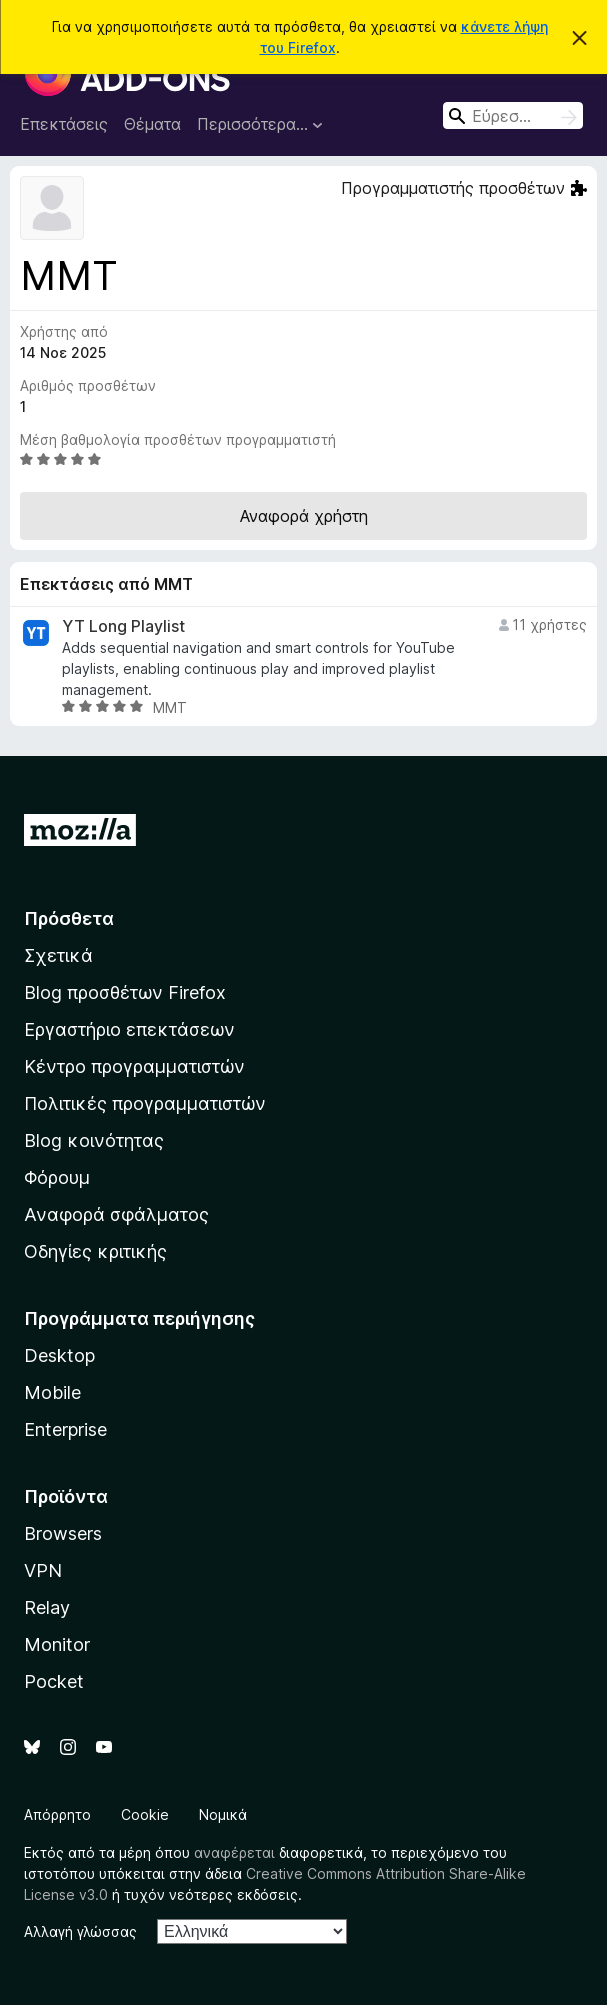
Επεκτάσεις (64, 124)
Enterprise (65, 1429)
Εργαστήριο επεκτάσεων (129, 1029)
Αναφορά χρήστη (304, 516)
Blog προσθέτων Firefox (125, 992)
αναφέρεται (234, 1852)
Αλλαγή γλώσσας (80, 1931)
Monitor (57, 1644)
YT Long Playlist (123, 626)
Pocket (54, 1681)
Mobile (52, 1392)
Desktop (59, 1355)
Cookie (145, 1814)
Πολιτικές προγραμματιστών (145, 1103)
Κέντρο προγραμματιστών (134, 1066)
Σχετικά (58, 955)
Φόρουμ (57, 1177)
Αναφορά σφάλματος (116, 1214)
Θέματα (152, 124)
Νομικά (223, 1814)
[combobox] (513, 115)
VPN (43, 1570)
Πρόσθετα (69, 918)
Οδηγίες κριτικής (95, 1251)
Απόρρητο (57, 1814)
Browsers (63, 1533)
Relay (47, 1607)
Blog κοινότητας (94, 1140)
